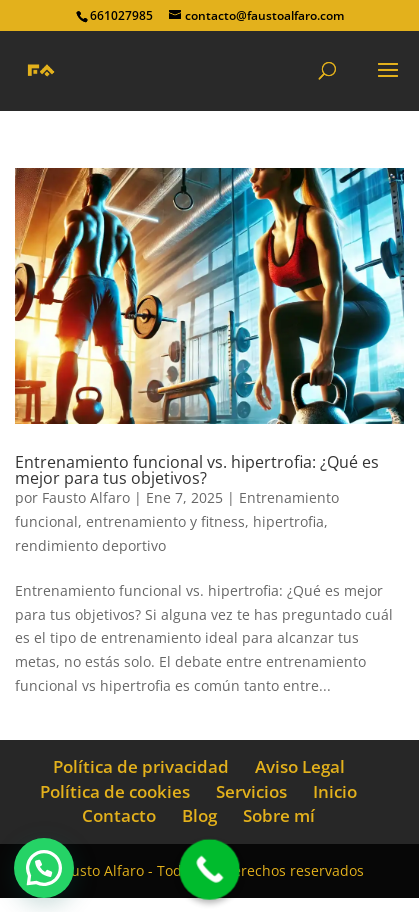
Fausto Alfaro (86, 497)
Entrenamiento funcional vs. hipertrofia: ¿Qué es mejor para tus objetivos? (197, 470)
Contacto (119, 815)
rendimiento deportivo (90, 545)
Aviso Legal (300, 766)
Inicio (335, 791)
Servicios (251, 791)
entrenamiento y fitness (165, 521)
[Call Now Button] (209, 869)
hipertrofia (288, 521)
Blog (199, 815)
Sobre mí (279, 815)
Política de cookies (115, 791)
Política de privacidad (141, 766)
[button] (44, 868)
